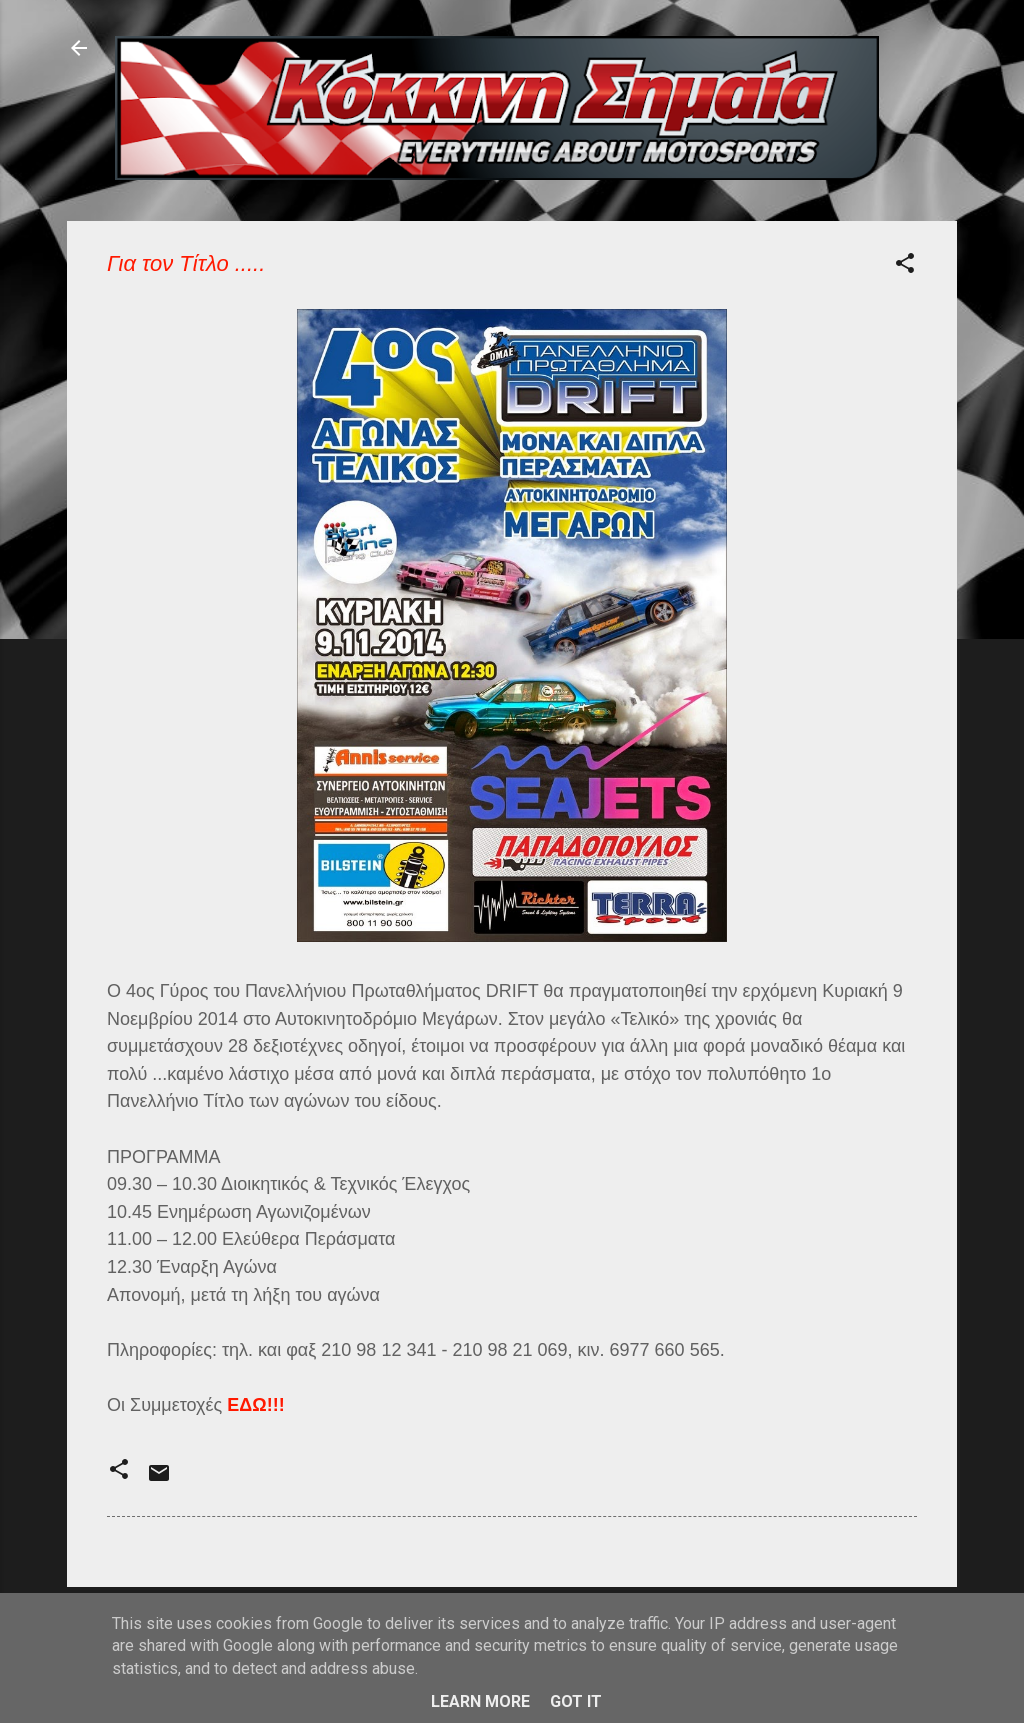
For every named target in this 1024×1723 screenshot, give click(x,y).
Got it (576, 1701)
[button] (905, 266)
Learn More (480, 1701)
